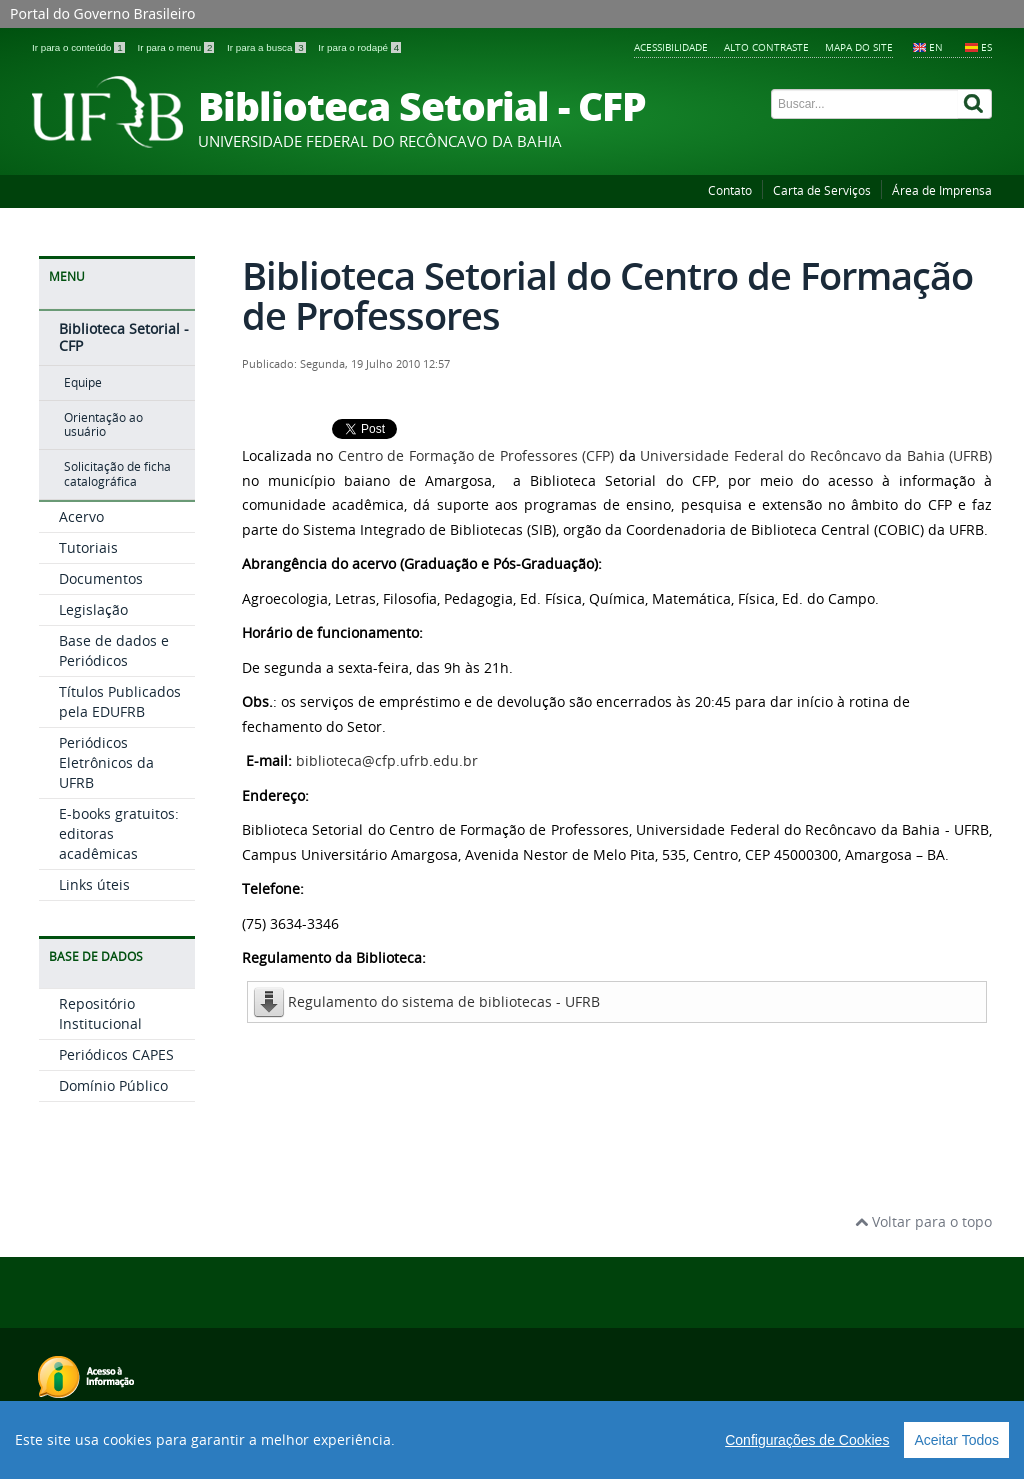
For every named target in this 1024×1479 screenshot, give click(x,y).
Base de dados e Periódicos (114, 650)
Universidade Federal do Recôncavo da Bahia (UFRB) (816, 455)
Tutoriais (88, 547)
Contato (730, 190)
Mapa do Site (859, 47)
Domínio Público (113, 1085)
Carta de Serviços (822, 190)
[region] (512, 1440)
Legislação (93, 609)
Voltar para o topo (923, 1221)
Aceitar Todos (956, 1440)
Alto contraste (766, 47)
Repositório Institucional (100, 1013)
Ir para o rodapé (359, 47)
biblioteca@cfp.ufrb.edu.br (387, 760)
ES (986, 47)
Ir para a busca (267, 47)
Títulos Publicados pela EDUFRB (120, 701)
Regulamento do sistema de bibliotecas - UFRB (444, 1001)
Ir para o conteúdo (79, 47)
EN (936, 47)
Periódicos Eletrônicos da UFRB (106, 762)
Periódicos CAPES (116, 1054)
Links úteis (94, 884)
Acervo (81, 516)
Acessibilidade (671, 47)
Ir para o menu (177, 47)
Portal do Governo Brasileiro (102, 13)
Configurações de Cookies (807, 1440)
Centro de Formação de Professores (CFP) (476, 455)
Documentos (101, 578)
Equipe (83, 382)
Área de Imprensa (942, 190)
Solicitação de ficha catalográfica (117, 473)
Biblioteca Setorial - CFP (124, 337)
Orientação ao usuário (103, 424)
